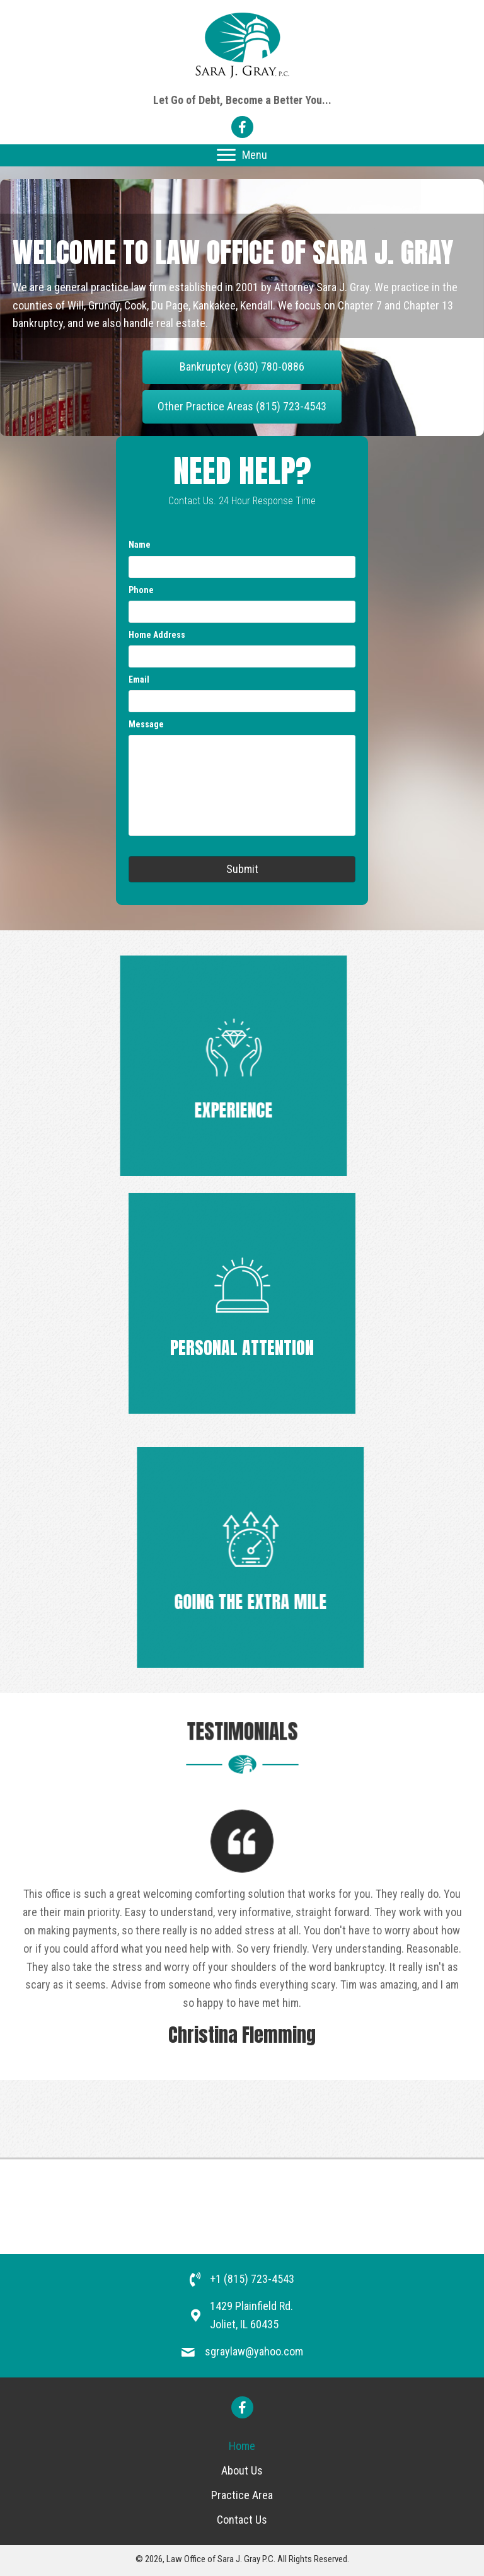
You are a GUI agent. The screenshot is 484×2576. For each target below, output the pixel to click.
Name (140, 545)
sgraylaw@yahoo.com (254, 2351)
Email (139, 679)
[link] (242, 2446)
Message (146, 724)
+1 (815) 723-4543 (252, 2278)
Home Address (157, 635)
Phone (141, 590)
